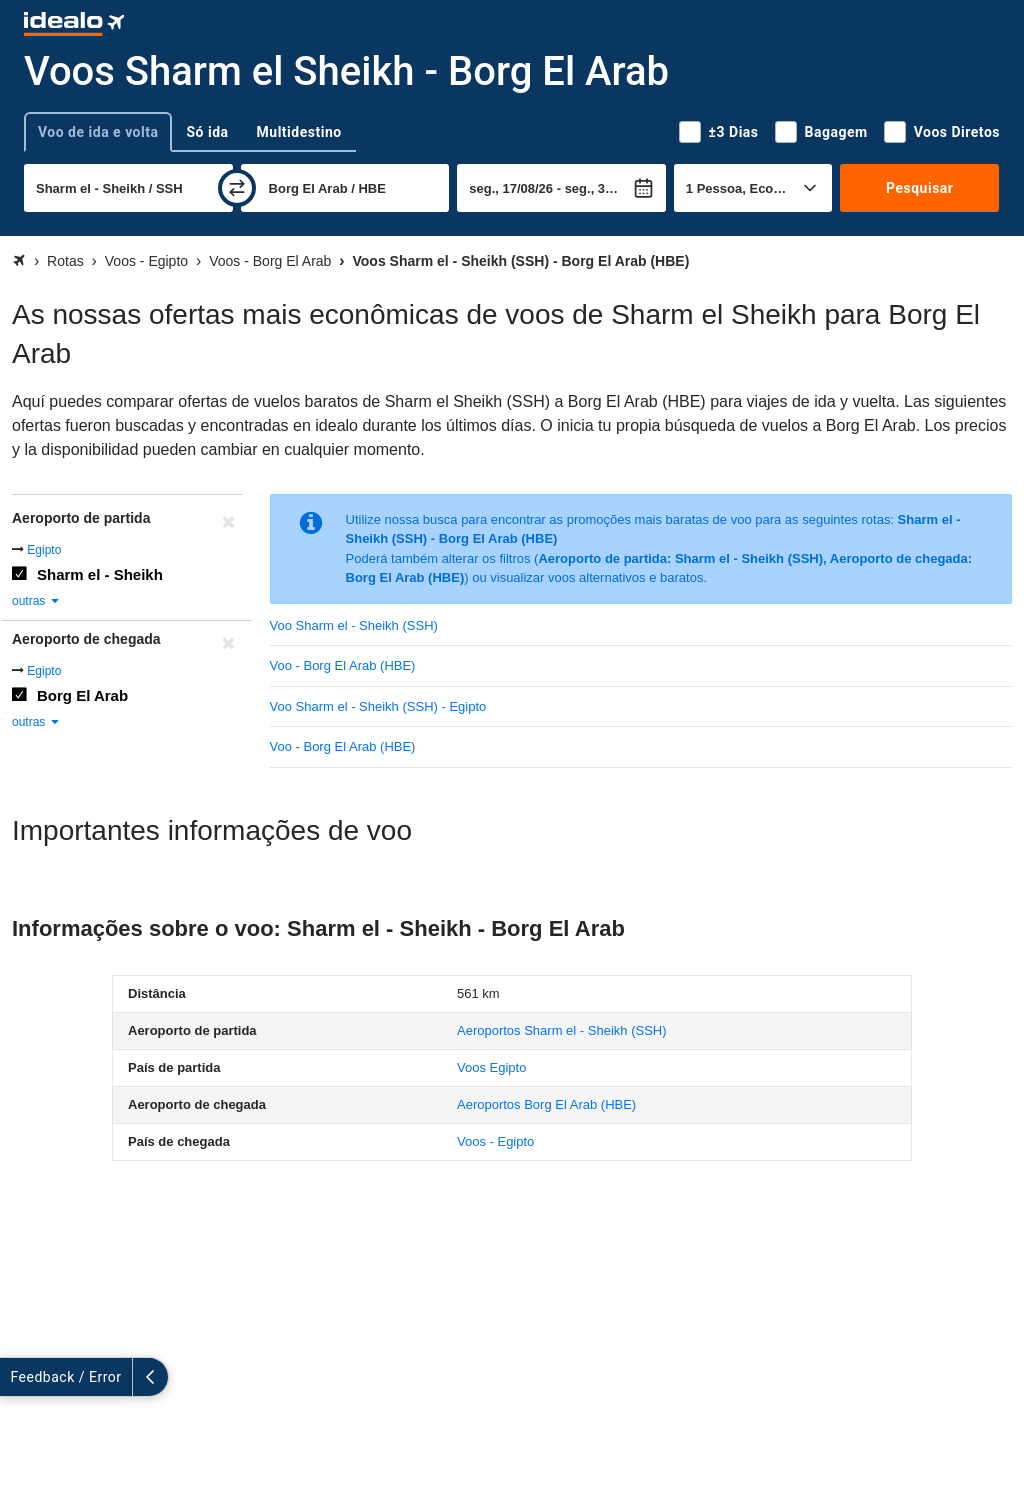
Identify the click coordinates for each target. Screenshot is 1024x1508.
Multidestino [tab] (299, 132)
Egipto (44, 550)
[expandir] (18, 1377)
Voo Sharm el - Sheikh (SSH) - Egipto (378, 706)
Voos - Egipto (495, 1141)
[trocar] (237, 188)
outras (36, 601)
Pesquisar (919, 188)
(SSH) (562, 1030)
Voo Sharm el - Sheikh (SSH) (354, 625)
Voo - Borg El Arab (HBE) (343, 665)
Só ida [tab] (207, 132)
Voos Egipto (491, 1067)
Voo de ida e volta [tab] (98, 132)
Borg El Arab (82, 695)
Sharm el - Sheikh (100, 574)
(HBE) (546, 1104)
